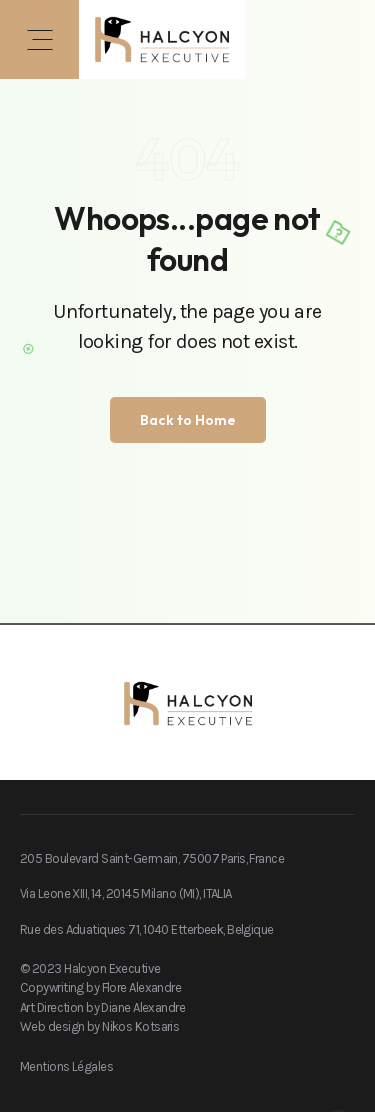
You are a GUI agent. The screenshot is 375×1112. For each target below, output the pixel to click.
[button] (39, 39)
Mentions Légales (66, 1066)
